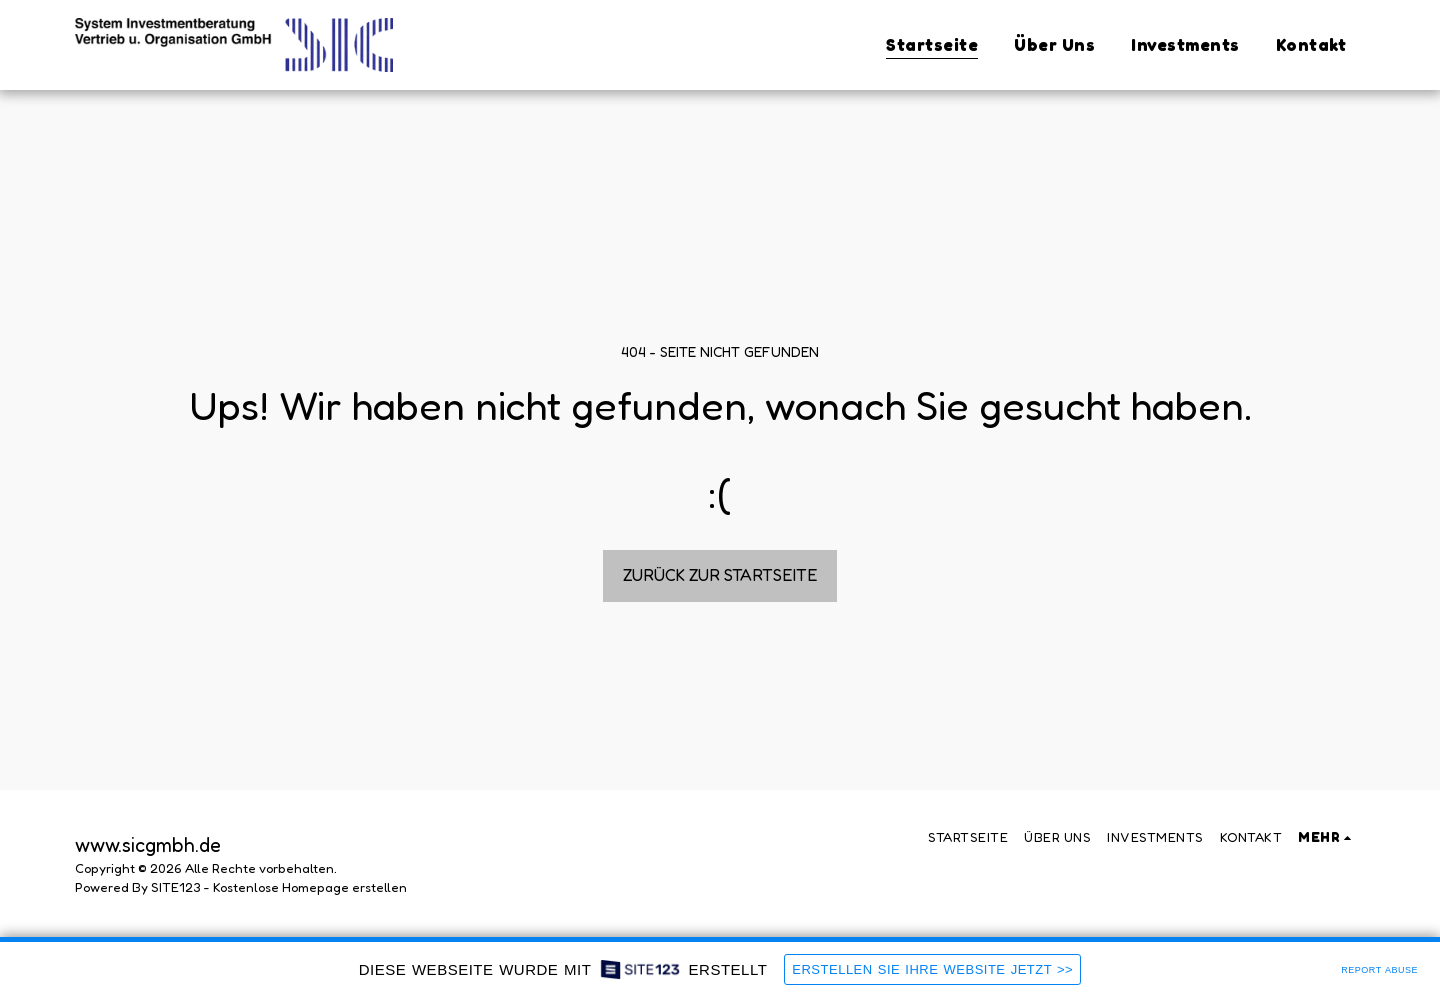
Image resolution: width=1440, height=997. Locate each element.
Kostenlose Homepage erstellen (310, 887)
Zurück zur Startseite (720, 575)
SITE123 (176, 887)
